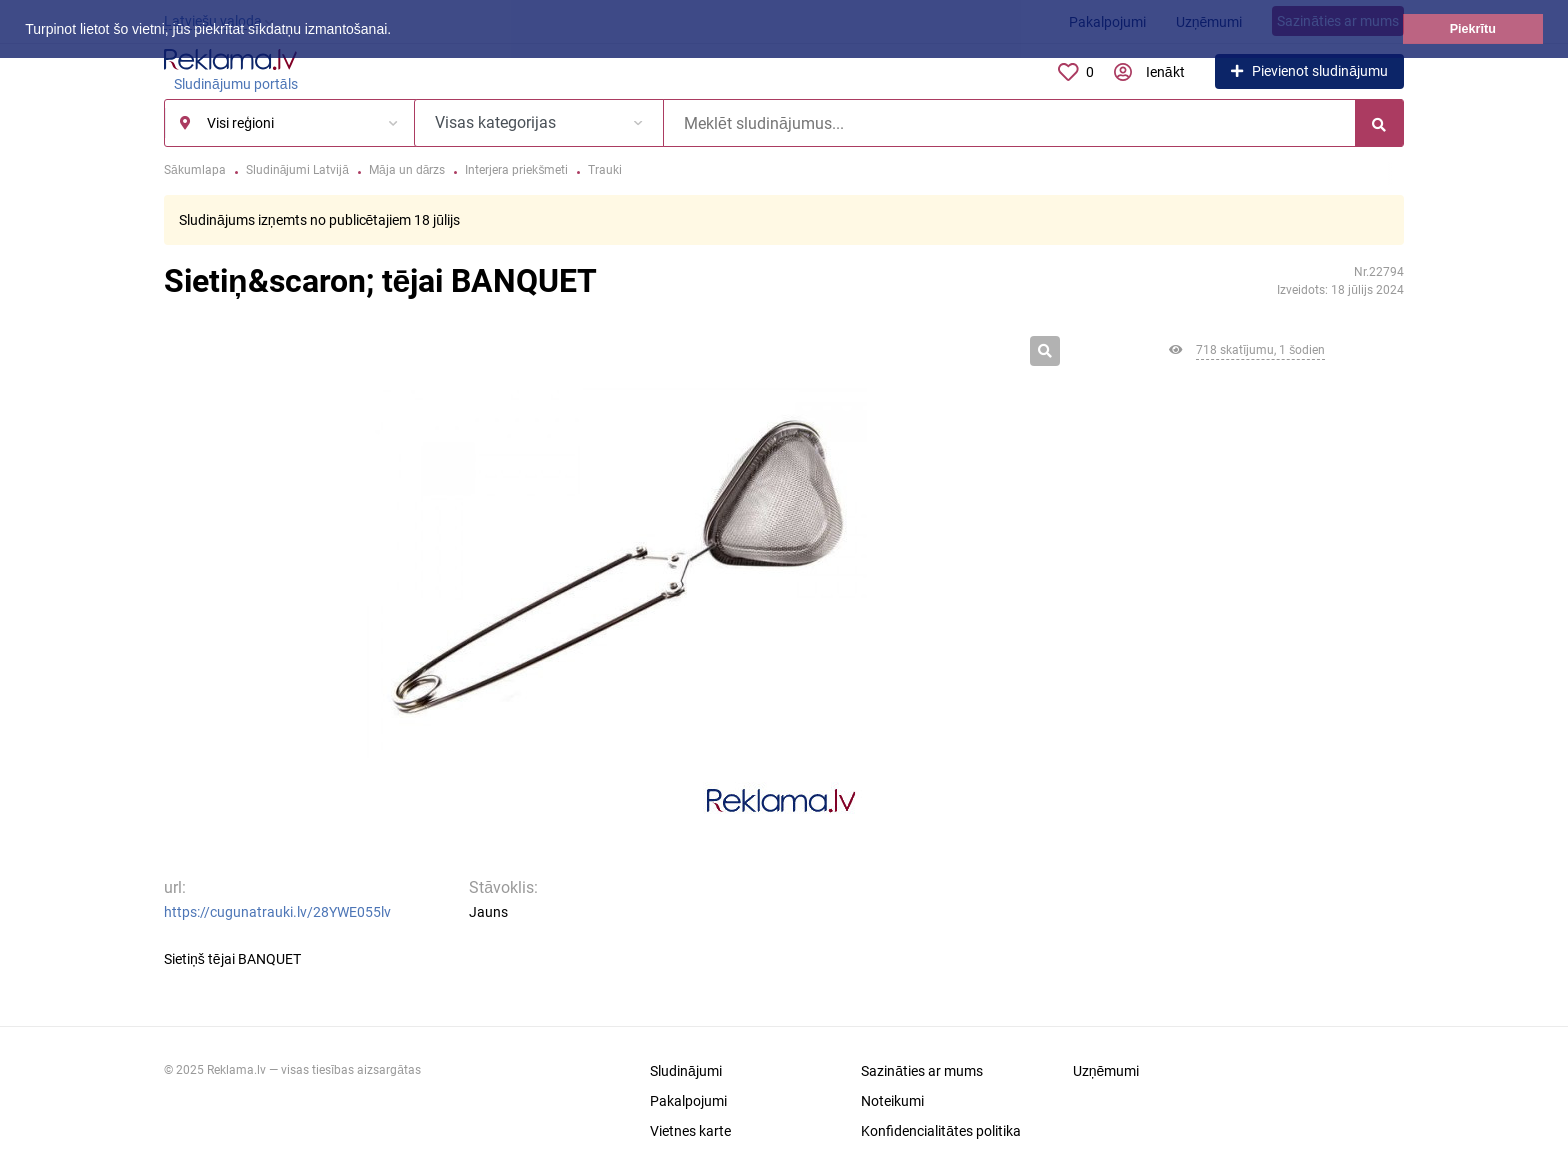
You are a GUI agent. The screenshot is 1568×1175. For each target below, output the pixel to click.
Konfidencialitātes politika (941, 1131)
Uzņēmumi (1106, 1071)
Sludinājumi (686, 1071)
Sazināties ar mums (922, 1071)
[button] (398, 31)
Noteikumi (892, 1101)
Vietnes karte (690, 1131)
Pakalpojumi (688, 1101)
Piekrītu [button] (1473, 29)
